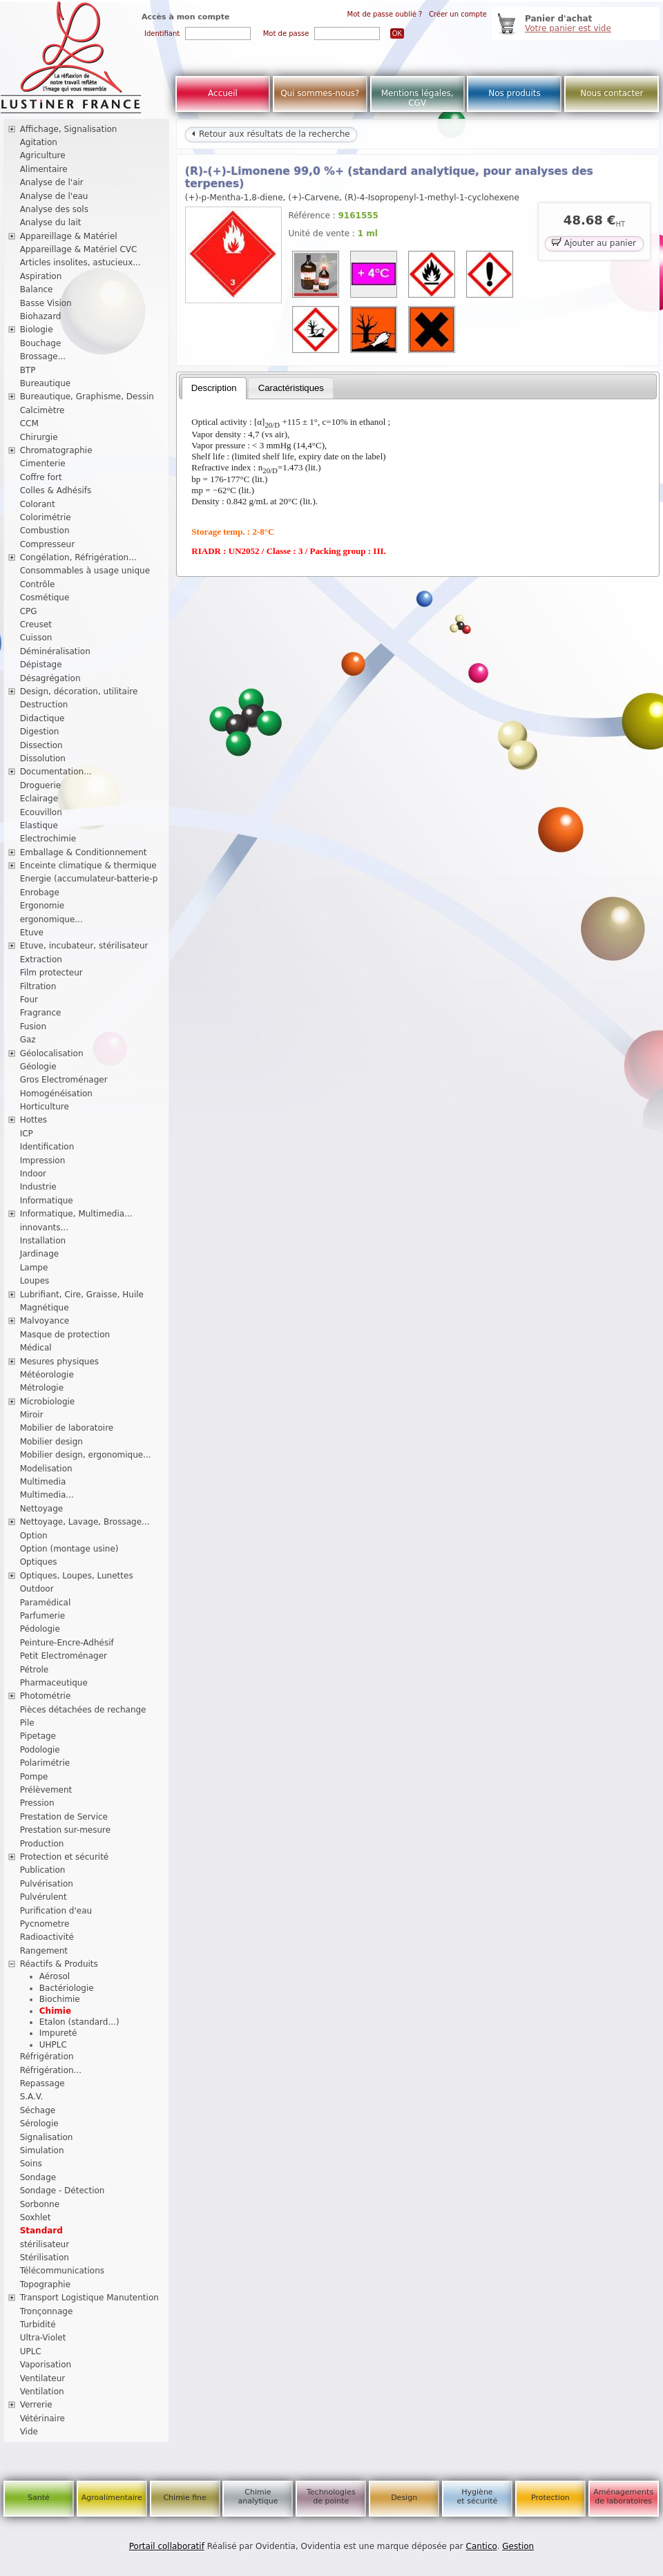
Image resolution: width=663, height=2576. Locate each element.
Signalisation (46, 2137)
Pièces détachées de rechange (83, 1710)
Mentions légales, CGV (417, 98)
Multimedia (43, 1482)
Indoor (33, 1174)
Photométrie (45, 1696)
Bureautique (45, 383)
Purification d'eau (56, 1911)
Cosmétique (45, 597)
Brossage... (43, 356)
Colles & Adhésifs (56, 490)
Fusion (33, 1026)
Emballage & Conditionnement (83, 852)
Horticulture (44, 1107)
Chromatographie (56, 450)
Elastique (39, 825)
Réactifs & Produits (59, 1964)
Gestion (518, 2546)
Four (29, 999)
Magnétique (44, 1308)
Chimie (55, 2011)
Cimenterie (43, 463)
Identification (47, 1147)
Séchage (38, 2110)
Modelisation (46, 1468)
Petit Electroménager (63, 1656)
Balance (36, 289)
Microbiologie (47, 1401)
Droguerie (40, 785)
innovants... (44, 1227)
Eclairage (39, 798)
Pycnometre (45, 1924)
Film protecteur (51, 972)
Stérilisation (44, 2257)
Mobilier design (51, 1442)
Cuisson (36, 637)
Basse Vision (46, 303)
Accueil (223, 93)
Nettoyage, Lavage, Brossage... (85, 1522)
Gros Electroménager (64, 1080)
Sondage (38, 2177)
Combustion (45, 530)
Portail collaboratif (166, 2546)
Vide (29, 2431)
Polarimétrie (45, 1763)
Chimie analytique (258, 2497)
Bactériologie (66, 1988)
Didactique (42, 718)
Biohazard (40, 316)
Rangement (44, 1951)
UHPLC (53, 2045)
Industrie (38, 1187)
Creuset (36, 624)
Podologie (40, 1750)
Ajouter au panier (594, 242)
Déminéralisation (55, 651)
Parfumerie (43, 1616)
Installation (43, 1241)
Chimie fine (184, 2497)
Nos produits (514, 93)
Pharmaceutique (54, 1683)
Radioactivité (47, 1937)
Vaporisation (45, 2364)
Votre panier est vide (568, 28)
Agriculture (43, 155)
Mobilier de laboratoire (67, 1428)
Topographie (45, 2284)
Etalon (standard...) (79, 2022)
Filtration (38, 986)
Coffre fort (41, 477)
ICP (26, 1133)
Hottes (33, 1120)
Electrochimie (48, 838)
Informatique (46, 1200)
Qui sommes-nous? (319, 93)
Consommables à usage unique (85, 570)
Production (42, 1844)
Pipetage (38, 1736)
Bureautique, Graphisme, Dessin (87, 396)
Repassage (42, 2083)
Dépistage (41, 664)
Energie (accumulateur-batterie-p (89, 879)
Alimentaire (44, 169)
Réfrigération (47, 2056)
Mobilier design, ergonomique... (85, 1455)
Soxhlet (35, 2217)
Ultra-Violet (43, 2338)
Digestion (39, 731)
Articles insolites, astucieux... (80, 262)
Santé (39, 2497)
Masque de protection (65, 1334)
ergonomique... (51, 919)
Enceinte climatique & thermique (88, 865)
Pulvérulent (43, 1897)
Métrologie (42, 1388)
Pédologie (40, 1629)
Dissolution (43, 758)
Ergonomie (42, 905)
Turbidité (38, 2324)
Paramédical (45, 1602)
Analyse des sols (54, 209)
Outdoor (37, 1589)
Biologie (36, 329)
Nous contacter (611, 93)
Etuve (32, 932)
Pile (27, 1723)
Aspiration (41, 276)
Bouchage (40, 343)
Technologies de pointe (331, 2497)
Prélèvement (46, 1790)
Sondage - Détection (62, 2190)
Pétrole (34, 1670)
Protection (550, 2497)
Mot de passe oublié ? (385, 14)
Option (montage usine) (69, 1549)
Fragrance (40, 1013)
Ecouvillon (41, 812)
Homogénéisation (56, 1093)
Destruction (44, 704)
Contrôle (37, 584)
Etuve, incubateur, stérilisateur (84, 946)
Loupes (35, 1281)
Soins (31, 2163)
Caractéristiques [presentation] (291, 388)
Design (404, 2497)
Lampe (34, 1267)
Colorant (37, 504)
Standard (41, 2230)
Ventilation (42, 2391)
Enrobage (39, 892)
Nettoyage (42, 1509)
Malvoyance (45, 1321)
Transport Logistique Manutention (89, 2297)
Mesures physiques (59, 1361)
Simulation (42, 2150)
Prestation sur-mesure (65, 1830)
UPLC (30, 2351)
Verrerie (36, 2405)
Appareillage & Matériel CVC (78, 249)
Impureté (58, 2033)
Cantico (481, 2546)
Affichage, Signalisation (68, 129)
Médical (36, 1348)
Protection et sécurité (64, 1857)
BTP (28, 370)
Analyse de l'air (52, 182)
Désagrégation (50, 678)
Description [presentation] (214, 388)
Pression (37, 1803)
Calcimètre (42, 410)
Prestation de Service (64, 1817)
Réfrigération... (50, 2070)
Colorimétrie (45, 517)
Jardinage (39, 1254)
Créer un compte (458, 14)
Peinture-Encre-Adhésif (67, 1643)
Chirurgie (39, 437)
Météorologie (47, 1375)
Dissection (41, 745)
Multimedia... (47, 1495)
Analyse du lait (50, 222)
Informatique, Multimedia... (76, 1214)
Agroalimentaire (111, 2497)
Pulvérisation (46, 1884)
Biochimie (59, 1999)
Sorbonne (39, 2204)
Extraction (41, 959)
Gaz (28, 1039)
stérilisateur (45, 2244)
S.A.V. (32, 2096)
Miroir (32, 1415)
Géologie (38, 1066)
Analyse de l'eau (54, 196)
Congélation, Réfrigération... (78, 557)
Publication (43, 1870)
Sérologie (39, 2123)
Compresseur (47, 544)
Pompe (34, 1777)
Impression (43, 1160)
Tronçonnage (46, 2311)
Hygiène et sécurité (477, 2497)
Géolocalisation (52, 1053)
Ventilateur (43, 2378)
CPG (28, 611)
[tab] (214, 388)
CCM (29, 423)
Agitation (38, 142)
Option (34, 1535)
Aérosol (54, 1976)
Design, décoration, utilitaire (79, 691)
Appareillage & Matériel (68, 236)
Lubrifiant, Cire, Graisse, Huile (82, 1294)
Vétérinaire (42, 2418)
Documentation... (56, 771)
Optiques (38, 1562)
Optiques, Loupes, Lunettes (76, 1576)
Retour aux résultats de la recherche (270, 134)
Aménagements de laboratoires (623, 2497)
